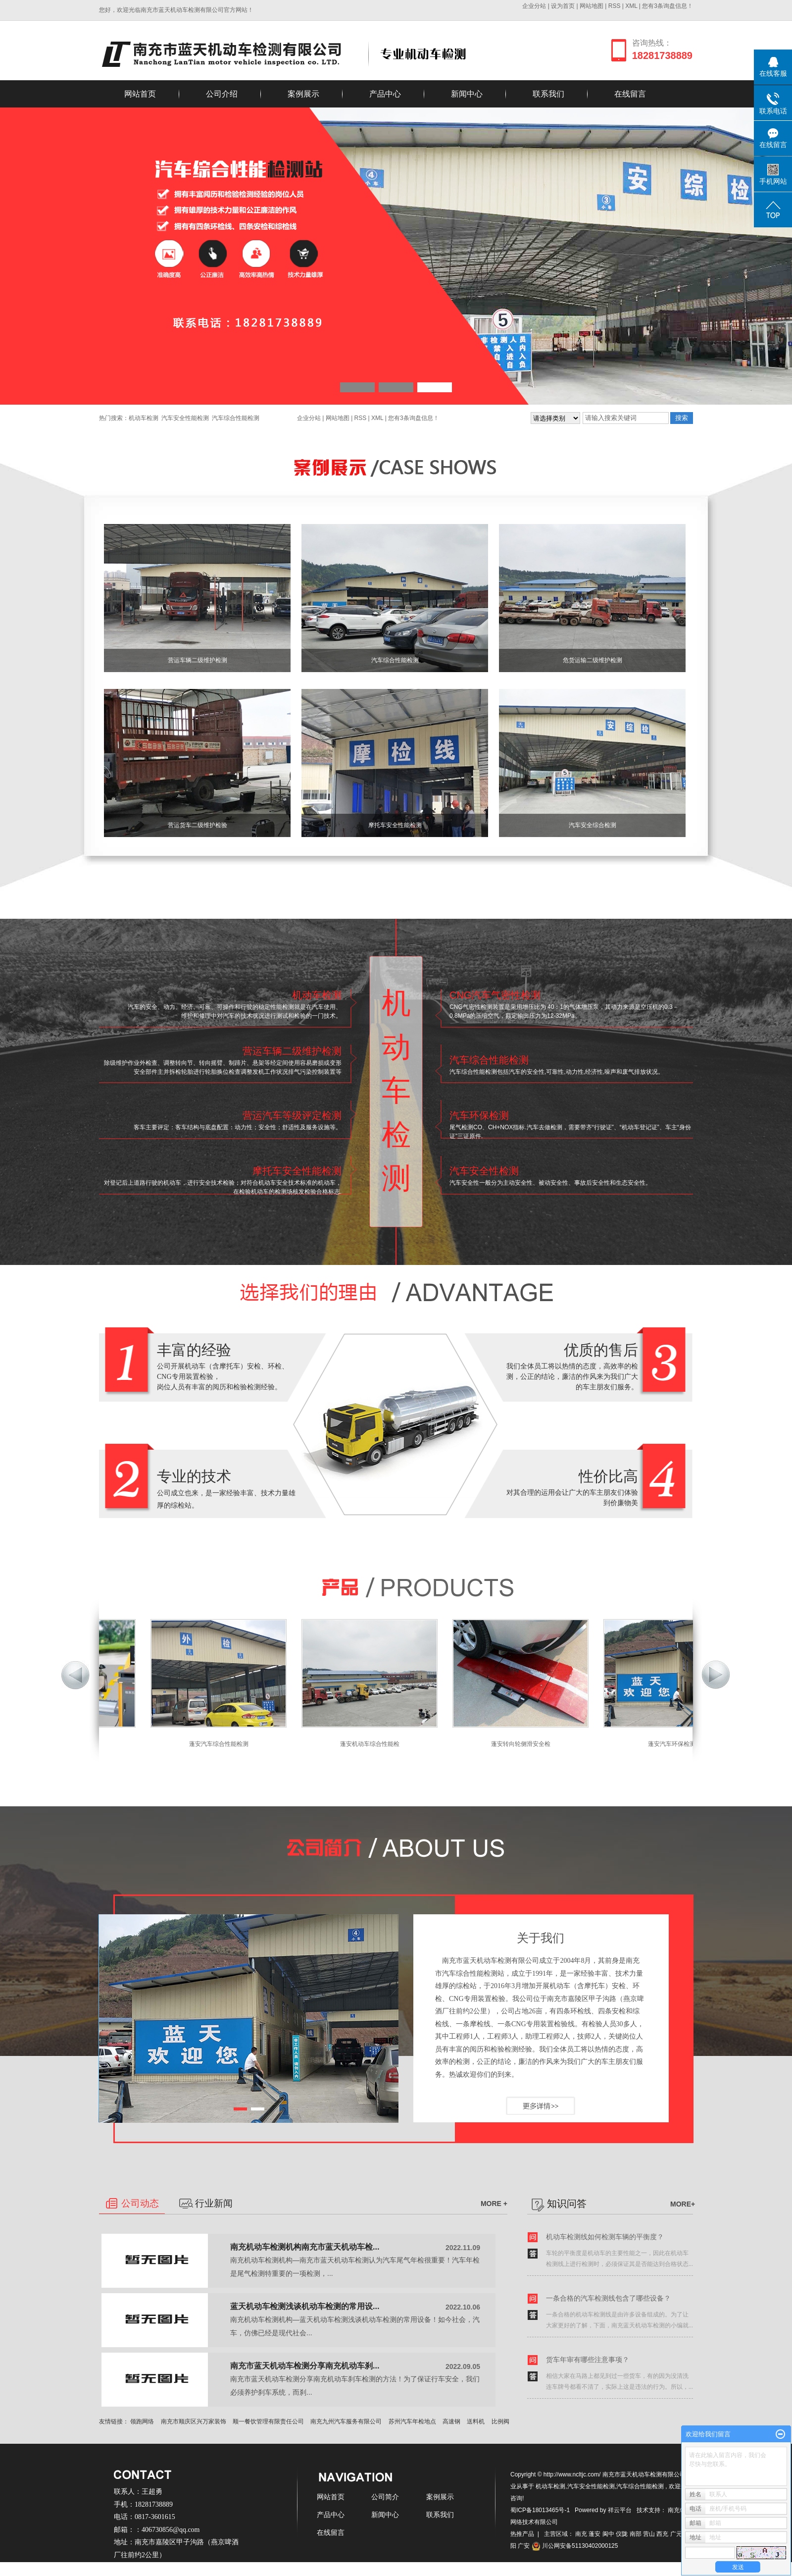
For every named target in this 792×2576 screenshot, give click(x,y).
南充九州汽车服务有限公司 (346, 2421)
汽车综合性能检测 (235, 418)
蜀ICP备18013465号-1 (540, 2510)
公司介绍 (222, 94)
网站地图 (592, 5)
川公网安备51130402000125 (575, 2545)
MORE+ (680, 2201)
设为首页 (563, 5)
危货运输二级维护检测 (592, 660)
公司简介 (385, 2497)
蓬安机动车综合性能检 (374, 1743)
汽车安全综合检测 (592, 825)
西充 (662, 2533)
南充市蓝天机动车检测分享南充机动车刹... (304, 2366)
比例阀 (500, 2421)
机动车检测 (143, 418)
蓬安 (594, 2533)
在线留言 (630, 94)
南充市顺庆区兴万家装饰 (193, 2421)
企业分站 (534, 5)
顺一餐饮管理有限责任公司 (268, 2421)
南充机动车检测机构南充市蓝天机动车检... (304, 2247)
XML (631, 5)
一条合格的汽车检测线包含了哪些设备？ (608, 2298)
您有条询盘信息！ (667, 5)
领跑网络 (142, 2421)
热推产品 (522, 2533)
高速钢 (451, 2421)
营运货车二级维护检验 (197, 825)
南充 (581, 2533)
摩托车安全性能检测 (395, 825)
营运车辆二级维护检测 (197, 660)
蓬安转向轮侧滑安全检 (525, 1743)
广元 (676, 2533)
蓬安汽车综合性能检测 (223, 1743)
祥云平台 (620, 2510)
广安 (524, 2545)
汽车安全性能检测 (185, 418)
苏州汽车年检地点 (412, 2421)
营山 (649, 2533)
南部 (636, 2533)
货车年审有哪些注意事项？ (587, 2360)
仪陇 (622, 2533)
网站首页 (140, 94)
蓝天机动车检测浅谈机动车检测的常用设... (304, 2306)
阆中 (608, 2533)
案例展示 (303, 94)
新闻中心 (467, 94)
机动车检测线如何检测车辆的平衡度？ (605, 2237)
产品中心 (385, 94)
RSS (614, 5)
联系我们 (548, 94)
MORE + (494, 2204)
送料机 (476, 2421)
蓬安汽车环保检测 (676, 1743)
